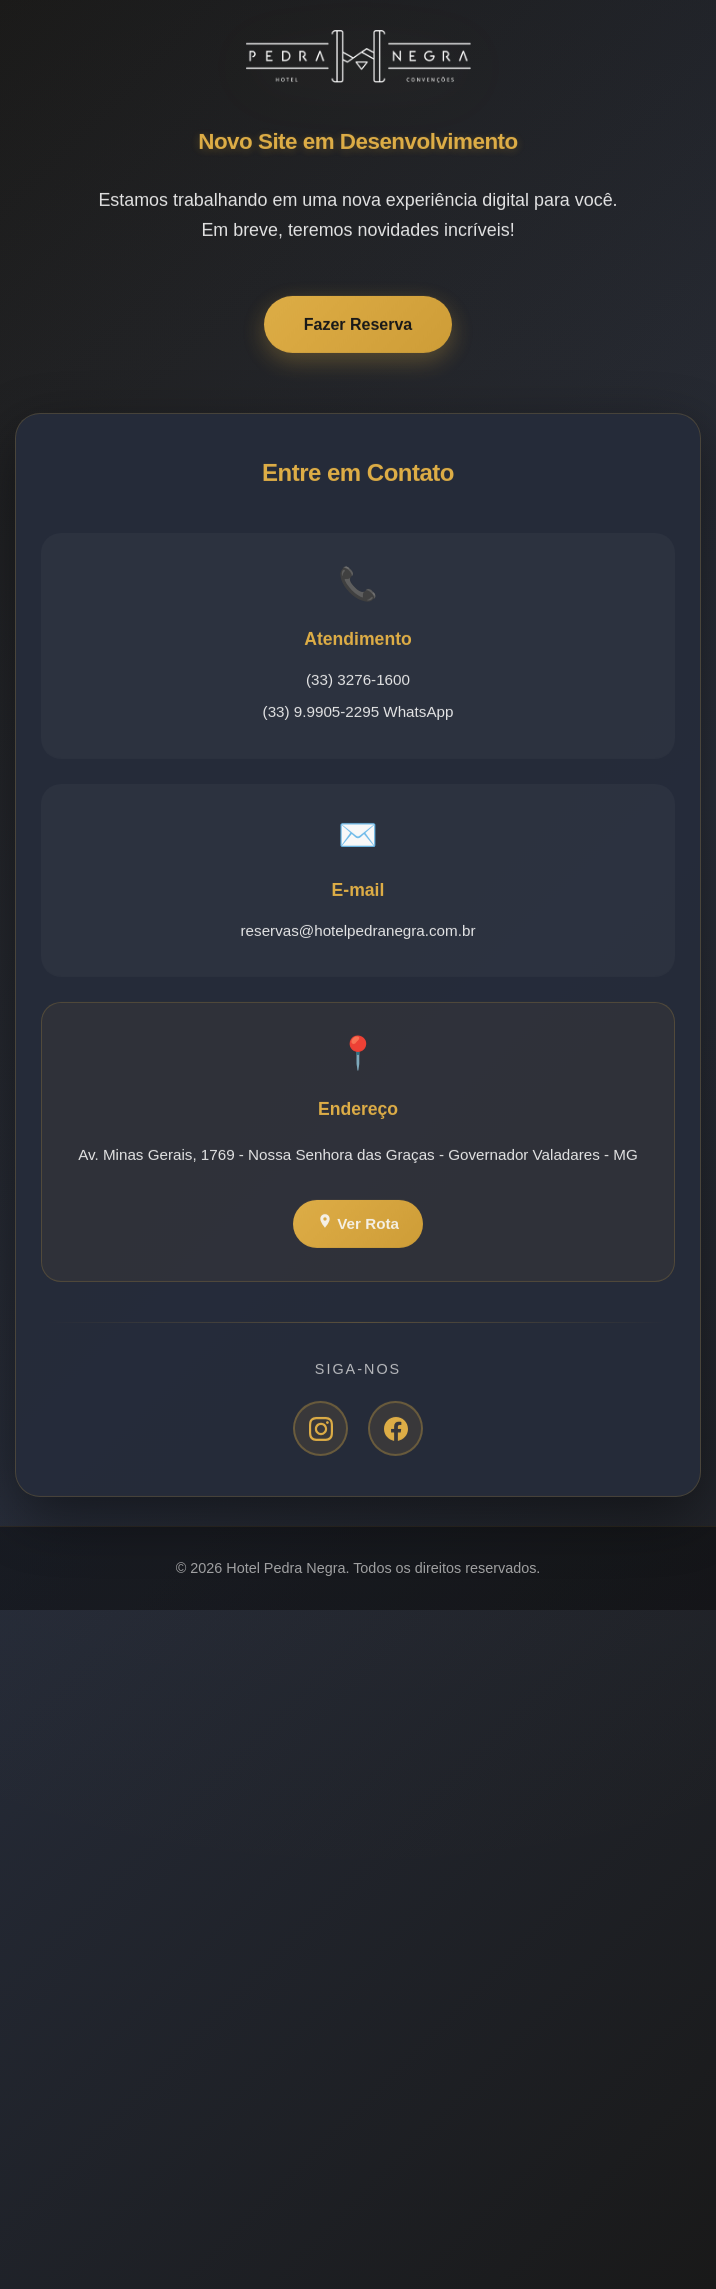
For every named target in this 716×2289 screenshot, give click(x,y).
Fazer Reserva (358, 326)
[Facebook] (395, 1430)
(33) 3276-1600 (358, 681)
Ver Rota (358, 1224)
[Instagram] (320, 1430)
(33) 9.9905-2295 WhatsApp (358, 713)
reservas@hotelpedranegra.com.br (358, 932)
